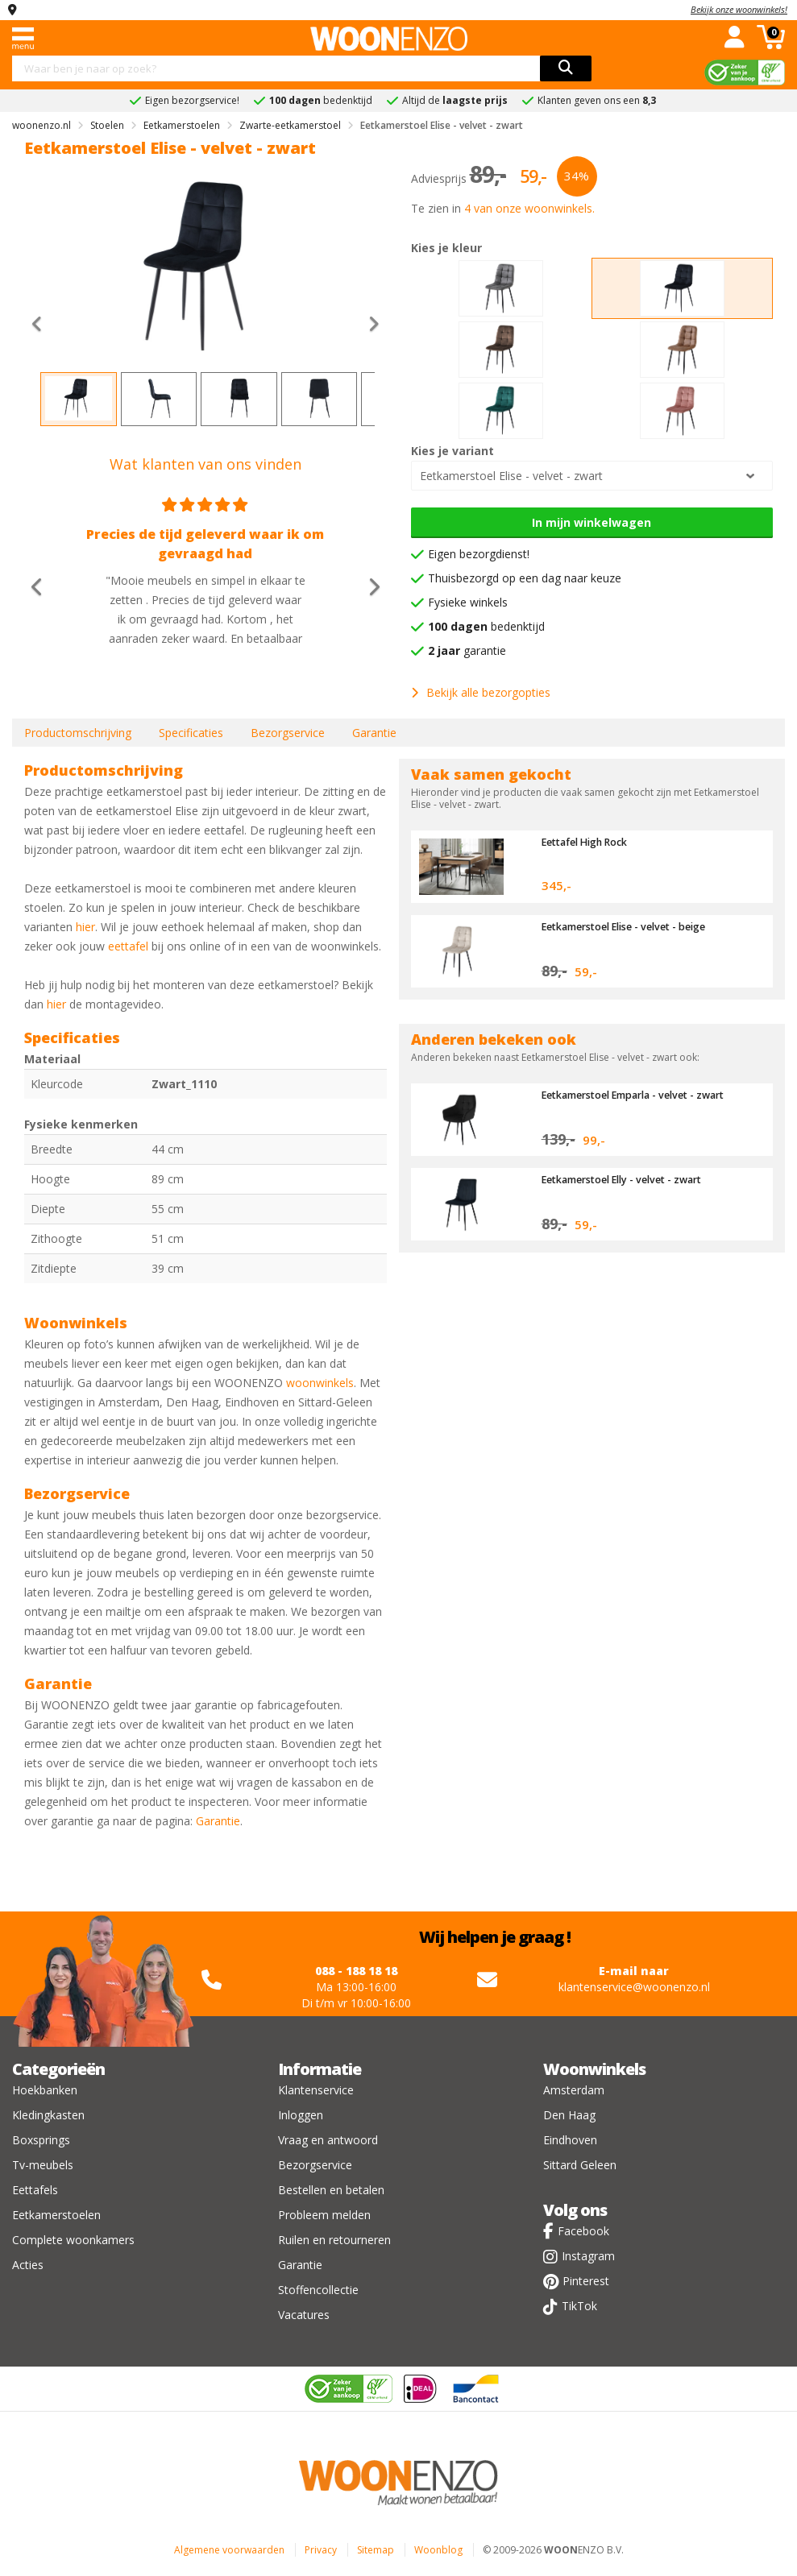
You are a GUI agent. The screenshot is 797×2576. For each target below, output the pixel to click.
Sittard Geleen (579, 2164)
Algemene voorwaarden (229, 2550)
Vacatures (304, 2314)
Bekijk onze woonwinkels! (739, 9)
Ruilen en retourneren (334, 2239)
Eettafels (35, 2189)
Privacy (321, 2550)
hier (85, 926)
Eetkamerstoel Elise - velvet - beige (631, 926)
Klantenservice (316, 2090)
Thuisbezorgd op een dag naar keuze (524, 578)
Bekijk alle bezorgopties (480, 692)
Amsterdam (573, 2090)
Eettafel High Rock (589, 842)
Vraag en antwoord (328, 2139)
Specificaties (191, 732)
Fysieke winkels (468, 602)
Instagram (588, 2255)
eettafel (128, 946)
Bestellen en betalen (331, 2189)
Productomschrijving (77, 732)
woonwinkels (320, 1382)
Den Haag (569, 2115)
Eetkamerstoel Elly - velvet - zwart (628, 1179)
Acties (28, 2264)
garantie (467, 650)
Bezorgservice (288, 732)
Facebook (583, 2230)
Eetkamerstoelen (56, 2214)
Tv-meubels (42, 2164)
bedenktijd (486, 626)
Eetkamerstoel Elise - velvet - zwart (511, 475)
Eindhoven (570, 2139)
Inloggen (300, 2115)
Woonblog (438, 2550)
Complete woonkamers (73, 2239)
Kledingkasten (48, 2115)
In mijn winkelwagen (591, 522)
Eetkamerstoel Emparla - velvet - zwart (641, 1094)
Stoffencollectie (318, 2289)
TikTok (579, 2305)
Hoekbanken (44, 2090)
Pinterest (585, 2280)
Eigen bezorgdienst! (478, 553)
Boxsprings (41, 2139)
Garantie (374, 732)
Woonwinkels (594, 2069)
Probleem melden (324, 2214)
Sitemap (375, 2550)
